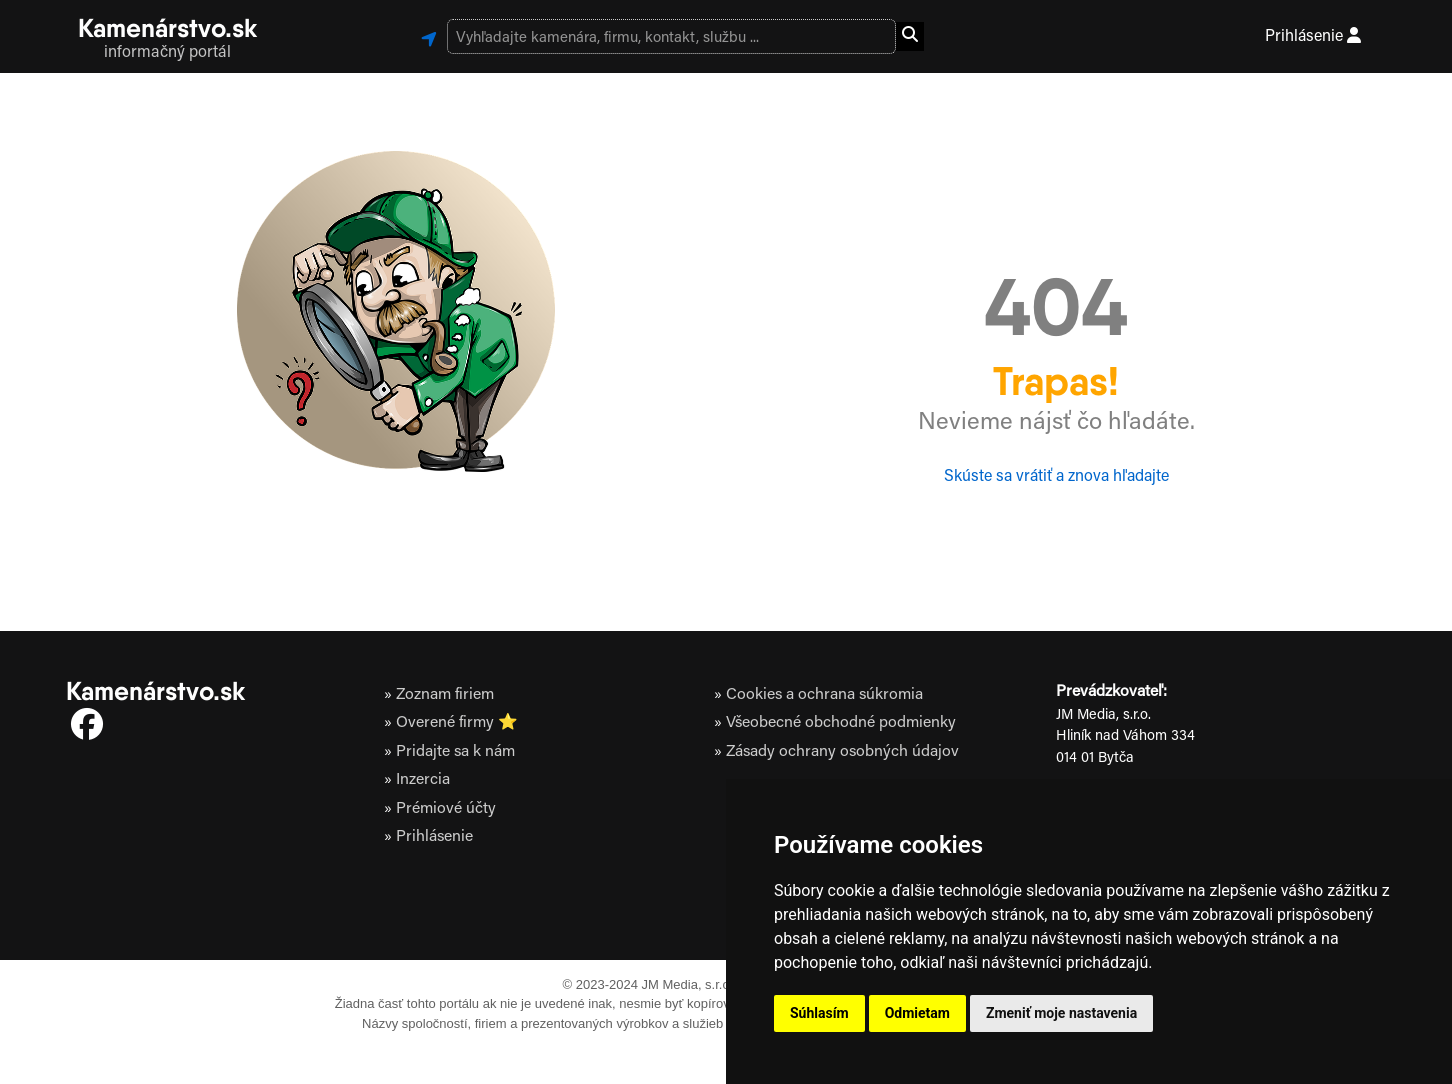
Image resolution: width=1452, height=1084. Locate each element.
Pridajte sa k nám (455, 752)
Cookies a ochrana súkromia (824, 695)
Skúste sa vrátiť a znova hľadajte (1056, 477)
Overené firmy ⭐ (457, 723)
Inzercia (423, 780)
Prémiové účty (446, 809)
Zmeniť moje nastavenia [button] (1061, 1013)
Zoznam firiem (445, 695)
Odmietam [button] (917, 1013)
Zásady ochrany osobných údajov (842, 752)
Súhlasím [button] (819, 1013)
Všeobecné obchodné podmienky (841, 723)
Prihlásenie (1313, 36)
